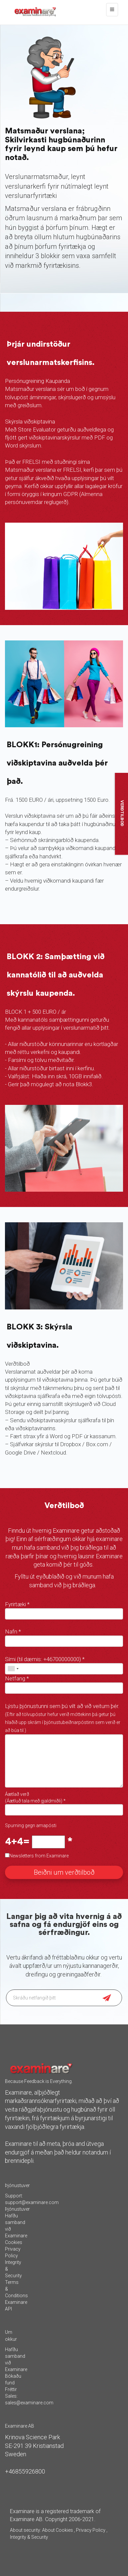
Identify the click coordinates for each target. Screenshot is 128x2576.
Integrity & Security (29, 2537)
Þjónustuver (17, 2209)
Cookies (13, 2242)
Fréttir (11, 2389)
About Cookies (57, 2530)
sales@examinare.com (29, 2402)
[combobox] (13, 1668)
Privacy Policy (90, 2530)
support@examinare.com (32, 2202)
